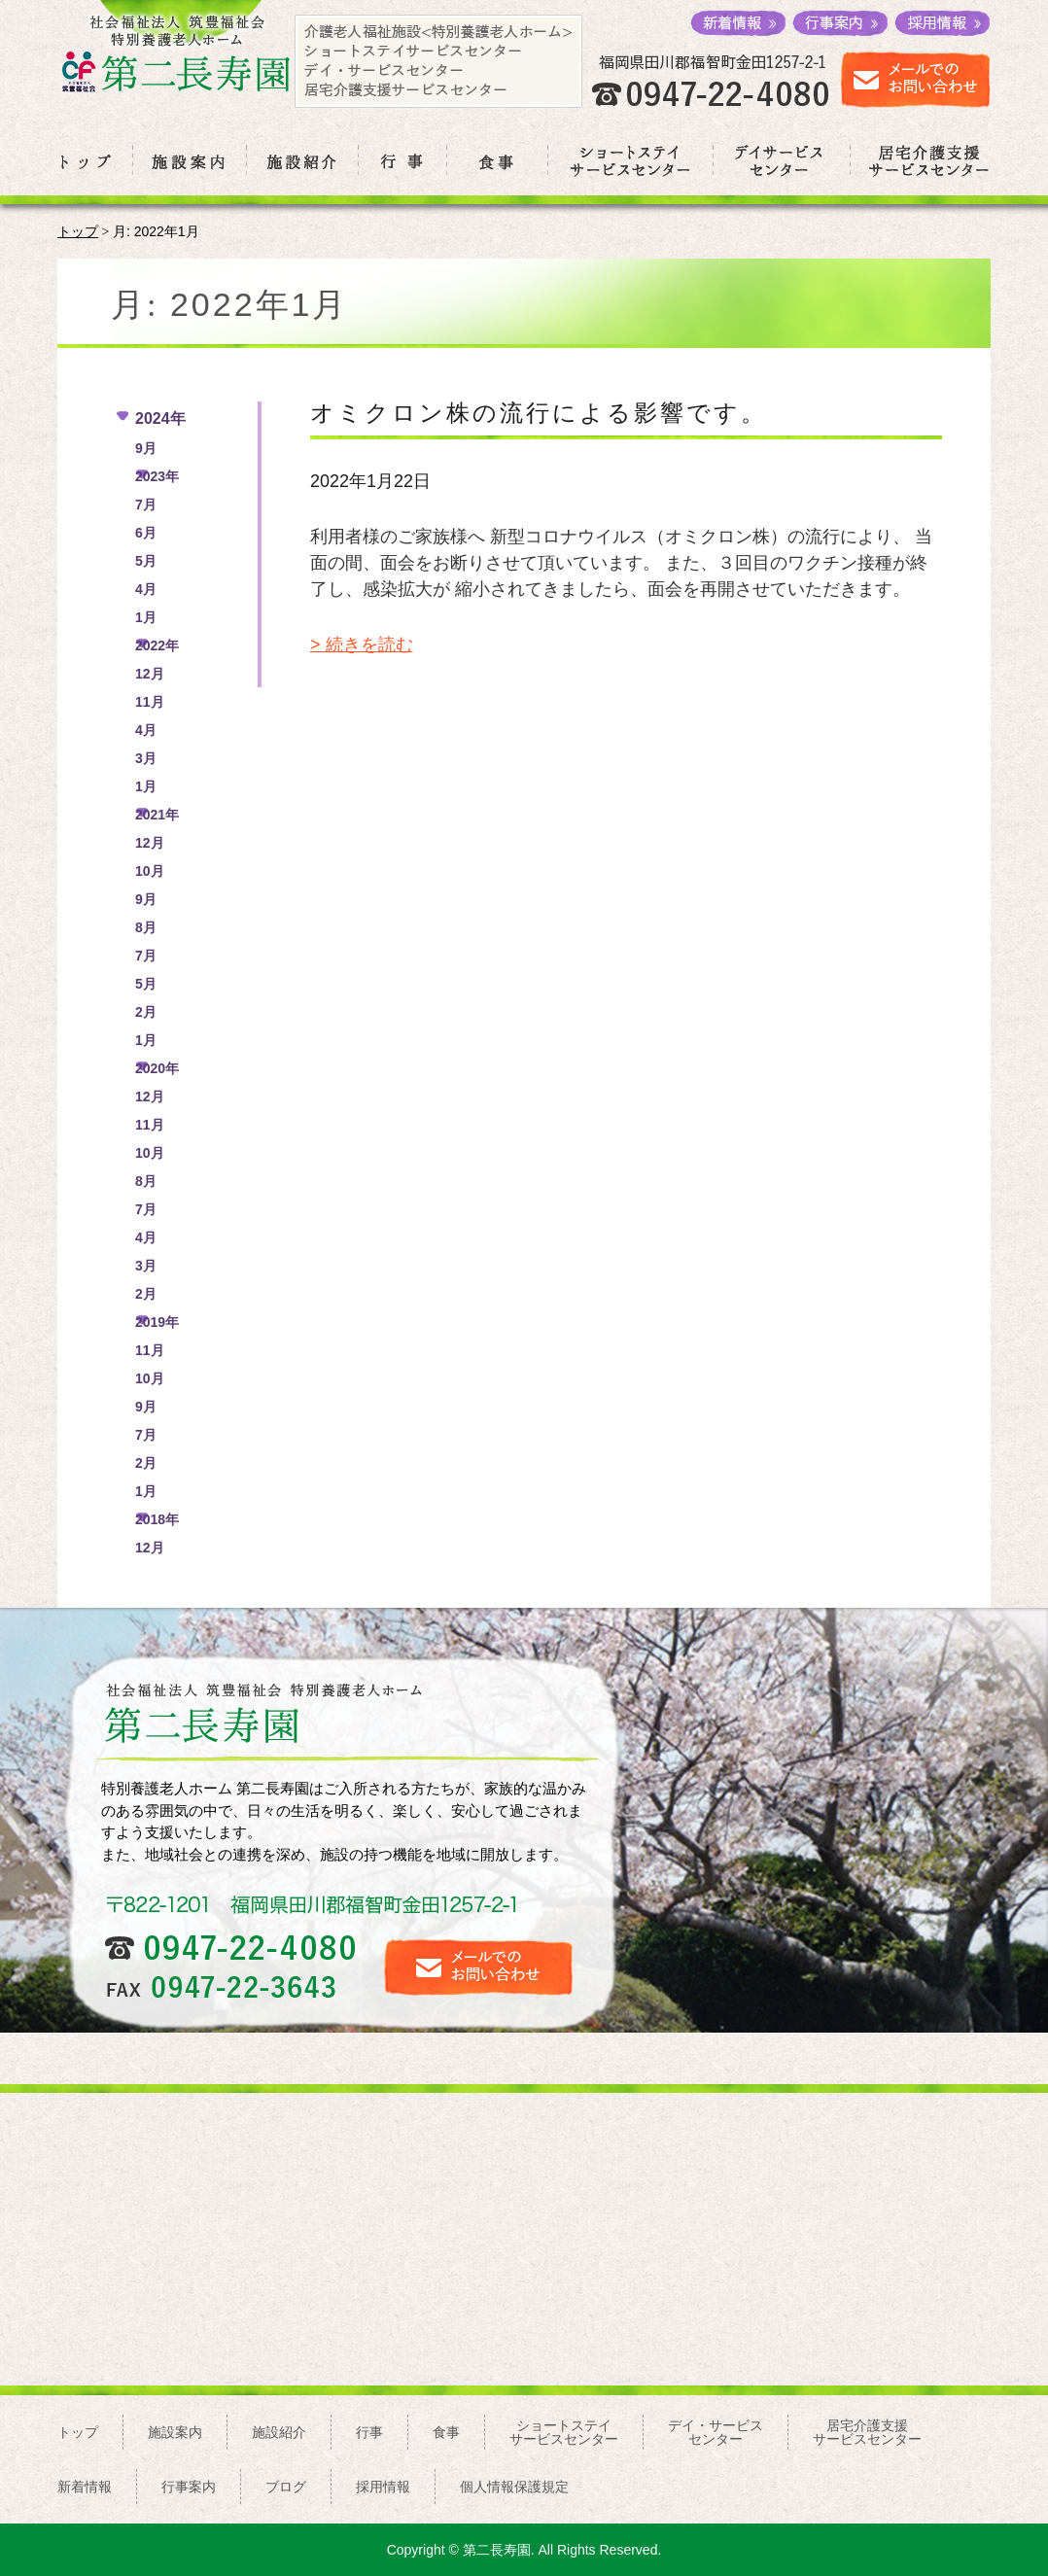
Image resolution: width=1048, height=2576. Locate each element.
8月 (146, 927)
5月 (146, 561)
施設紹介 (279, 2432)
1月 (146, 617)
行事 (369, 2432)
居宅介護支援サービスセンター (867, 2432)
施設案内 (175, 2432)
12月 (149, 673)
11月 (149, 702)
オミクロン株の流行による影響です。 (538, 413)
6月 (146, 532)
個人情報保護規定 (514, 2486)
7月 (146, 504)
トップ (77, 232)
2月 (146, 1012)
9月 (146, 448)
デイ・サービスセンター (715, 2432)
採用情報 (383, 2486)
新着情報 (84, 2486)
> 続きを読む (361, 644)
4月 (146, 589)
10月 (149, 871)
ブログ (285, 2486)
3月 (146, 758)
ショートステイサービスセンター (563, 2432)
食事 (446, 2432)
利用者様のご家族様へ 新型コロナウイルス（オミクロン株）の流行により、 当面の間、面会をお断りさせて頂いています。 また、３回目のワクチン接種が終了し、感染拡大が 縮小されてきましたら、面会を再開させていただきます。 (621, 563)
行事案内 (188, 2486)
